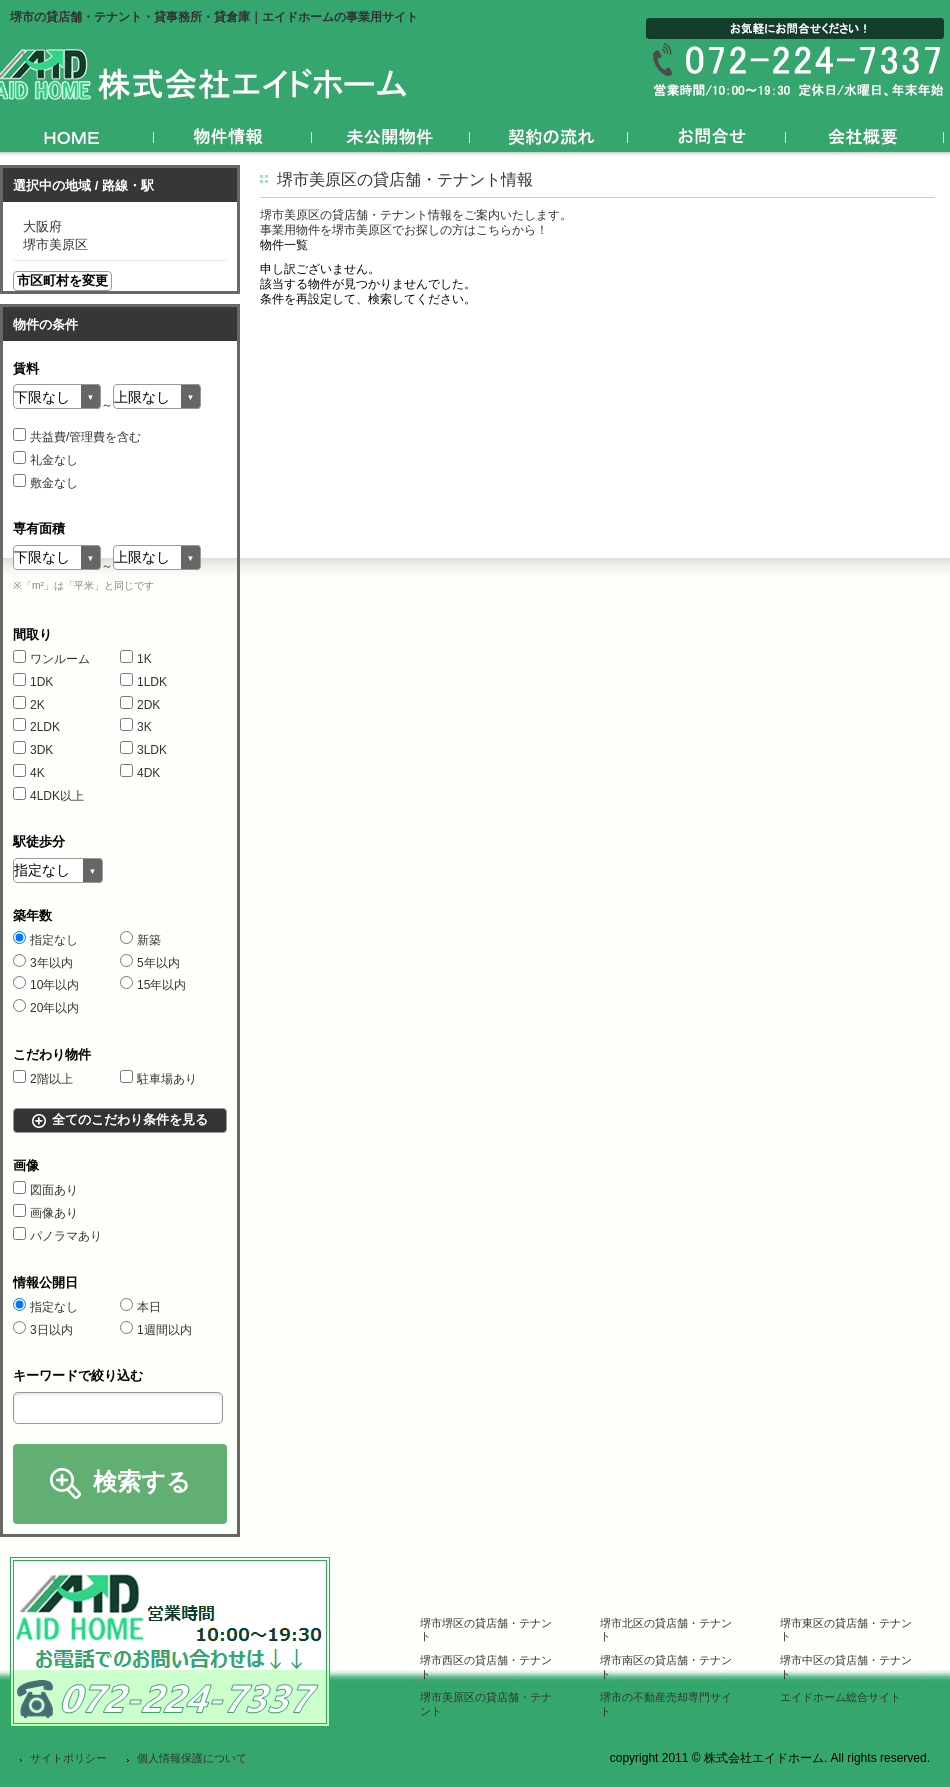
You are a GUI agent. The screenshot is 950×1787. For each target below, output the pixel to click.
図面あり (45, 1190)
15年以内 (153, 985)
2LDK (36, 727)
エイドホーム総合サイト (840, 1697)
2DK (140, 705)
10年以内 (46, 985)
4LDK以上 (48, 796)
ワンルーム (51, 659)
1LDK (143, 682)
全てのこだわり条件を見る (130, 1119)
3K (136, 727)
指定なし (45, 940)
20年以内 (46, 1008)
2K (29, 705)
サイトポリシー (68, 1758)
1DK (33, 682)
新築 (140, 940)
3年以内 (43, 963)
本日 (140, 1307)
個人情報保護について (192, 1758)
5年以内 (150, 963)
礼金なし (45, 460)
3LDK (143, 750)
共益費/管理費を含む (77, 437)
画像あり (45, 1213)
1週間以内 (156, 1330)
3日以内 (43, 1330)
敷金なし (45, 483)
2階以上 (43, 1079)
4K (29, 773)
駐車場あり (158, 1079)
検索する (142, 1481)
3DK (33, 750)
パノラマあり (57, 1236)
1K (136, 659)
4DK (140, 773)
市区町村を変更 (62, 280)
